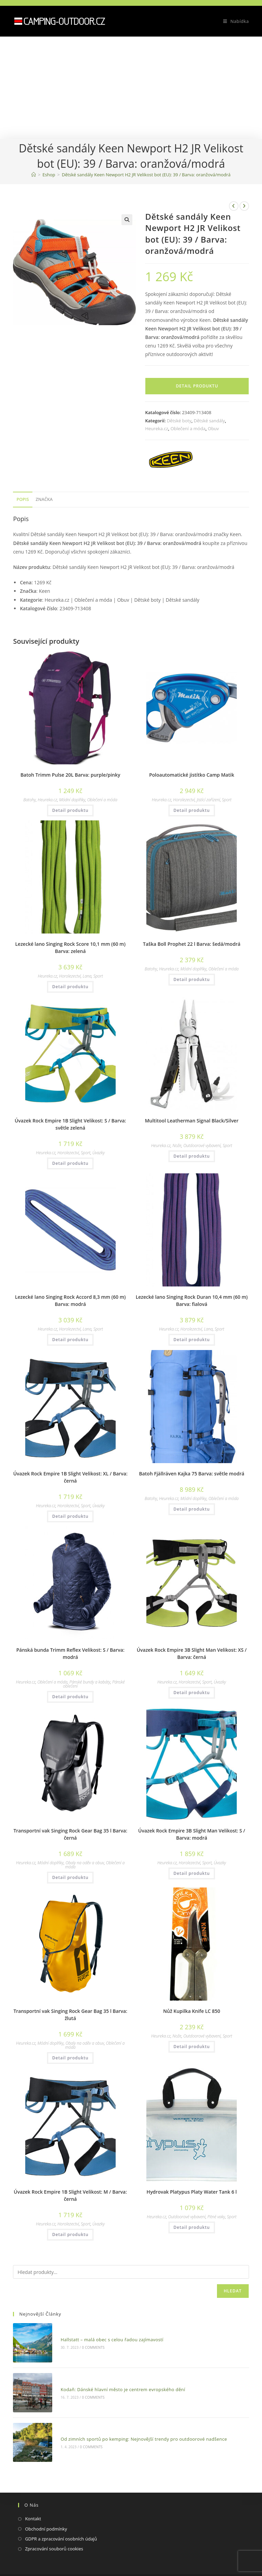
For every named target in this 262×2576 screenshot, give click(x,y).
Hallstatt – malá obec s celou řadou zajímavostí (101, 2335)
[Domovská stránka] (33, 175)
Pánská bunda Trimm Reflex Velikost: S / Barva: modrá (70, 1653)
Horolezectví (184, 800)
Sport (227, 800)
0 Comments (82, 2343)
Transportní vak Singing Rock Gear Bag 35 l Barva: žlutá (70, 2014)
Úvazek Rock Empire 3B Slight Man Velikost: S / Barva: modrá (191, 1834)
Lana (87, 976)
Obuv (213, 428)
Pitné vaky (216, 2217)
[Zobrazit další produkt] (244, 206)
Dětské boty (179, 421)
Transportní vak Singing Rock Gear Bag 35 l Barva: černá (70, 1834)
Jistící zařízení (208, 800)
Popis (22, 499)
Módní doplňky (72, 800)
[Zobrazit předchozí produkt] (233, 206)
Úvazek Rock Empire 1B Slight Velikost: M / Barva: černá (70, 2195)
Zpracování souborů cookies (54, 2521)
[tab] (22, 499)
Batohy (30, 800)
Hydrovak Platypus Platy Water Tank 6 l (192, 2192)
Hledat (233, 2291)
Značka (44, 499)
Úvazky (98, 1153)
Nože (177, 1145)
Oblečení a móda (188, 428)
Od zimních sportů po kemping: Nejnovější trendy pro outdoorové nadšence (133, 2416)
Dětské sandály (209, 421)
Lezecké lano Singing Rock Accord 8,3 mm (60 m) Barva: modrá (70, 1300)
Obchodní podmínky (46, 2501)
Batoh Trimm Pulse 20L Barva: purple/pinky (70, 775)
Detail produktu (197, 386)
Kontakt (33, 2491)
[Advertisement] (131, 88)
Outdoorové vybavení (202, 1145)
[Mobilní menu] (233, 21)
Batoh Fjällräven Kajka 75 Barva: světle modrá (191, 1473)
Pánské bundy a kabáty (89, 1682)
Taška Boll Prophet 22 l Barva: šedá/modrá (192, 944)
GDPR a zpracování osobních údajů (61, 2511)
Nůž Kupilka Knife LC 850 (191, 2011)
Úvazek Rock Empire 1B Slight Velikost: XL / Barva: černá (70, 1477)
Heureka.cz (156, 428)
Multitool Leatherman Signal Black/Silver (191, 1120)
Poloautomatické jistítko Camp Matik (191, 775)
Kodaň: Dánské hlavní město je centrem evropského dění (112, 2375)
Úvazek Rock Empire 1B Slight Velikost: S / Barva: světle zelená (70, 1124)
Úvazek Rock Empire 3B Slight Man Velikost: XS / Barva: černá (192, 1653)
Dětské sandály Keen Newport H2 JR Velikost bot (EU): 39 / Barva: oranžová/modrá (146, 175)
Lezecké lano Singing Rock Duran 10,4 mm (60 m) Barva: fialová (192, 1300)
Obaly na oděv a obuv (85, 1863)
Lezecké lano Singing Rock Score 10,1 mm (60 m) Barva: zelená (70, 947)
